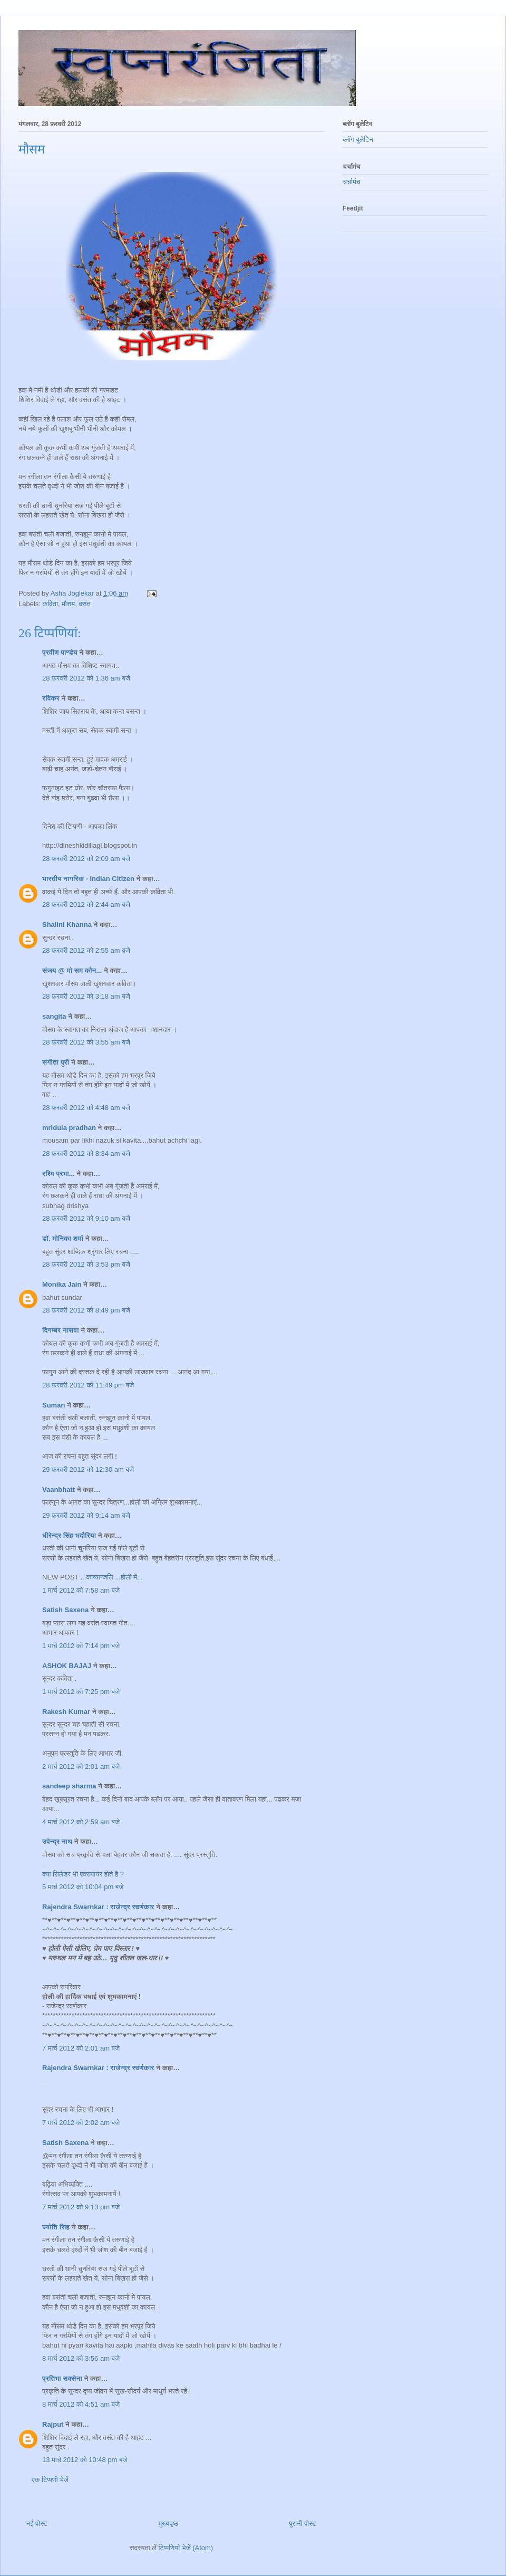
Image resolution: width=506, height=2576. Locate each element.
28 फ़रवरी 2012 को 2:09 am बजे (86, 859)
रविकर (52, 698)
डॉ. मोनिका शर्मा (63, 1238)
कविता (50, 604)
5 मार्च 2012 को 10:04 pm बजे (82, 1887)
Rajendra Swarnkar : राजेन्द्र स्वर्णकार (98, 1907)
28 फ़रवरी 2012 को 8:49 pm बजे (86, 1310)
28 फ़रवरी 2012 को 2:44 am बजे (86, 904)
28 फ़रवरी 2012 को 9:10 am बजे (86, 1218)
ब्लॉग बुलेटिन (358, 139)
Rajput (52, 2424)
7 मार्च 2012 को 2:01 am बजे (81, 2048)
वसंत (84, 604)
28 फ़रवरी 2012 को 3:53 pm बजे (86, 1264)
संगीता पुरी (56, 1062)
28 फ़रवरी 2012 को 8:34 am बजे (86, 1153)
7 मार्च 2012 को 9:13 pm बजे (81, 2207)
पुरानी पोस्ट (302, 2523)
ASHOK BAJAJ (66, 1666)
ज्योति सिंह (56, 2227)
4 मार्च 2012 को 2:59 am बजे (81, 1822)
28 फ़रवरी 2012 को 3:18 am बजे (86, 996)
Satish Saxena (66, 1610)
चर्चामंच (352, 182)
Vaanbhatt (58, 1489)
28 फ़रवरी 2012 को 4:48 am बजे (86, 1108)
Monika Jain (61, 1284)
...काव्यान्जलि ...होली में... (112, 1577)
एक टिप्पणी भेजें (50, 2480)
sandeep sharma (69, 1786)
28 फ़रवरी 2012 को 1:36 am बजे (86, 678)
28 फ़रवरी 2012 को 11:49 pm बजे (88, 1385)
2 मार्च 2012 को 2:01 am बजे (81, 1766)
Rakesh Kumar (66, 1712)
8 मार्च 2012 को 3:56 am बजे (81, 2358)
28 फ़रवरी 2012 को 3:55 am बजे (86, 1042)
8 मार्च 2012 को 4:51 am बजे (81, 2404)
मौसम (68, 604)
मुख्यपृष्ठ (168, 2523)
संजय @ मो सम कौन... (72, 970)
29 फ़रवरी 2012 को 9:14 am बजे (86, 1515)
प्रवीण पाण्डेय (59, 652)
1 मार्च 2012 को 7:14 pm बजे (81, 1646)
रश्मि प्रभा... (58, 1173)
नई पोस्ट (36, 2523)
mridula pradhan (69, 1128)
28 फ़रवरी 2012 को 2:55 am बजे (86, 950)
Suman (53, 1405)
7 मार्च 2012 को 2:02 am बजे (81, 2123)
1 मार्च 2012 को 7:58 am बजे (81, 1590)
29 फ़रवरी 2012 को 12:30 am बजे (88, 1469)
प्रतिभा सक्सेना (62, 2378)
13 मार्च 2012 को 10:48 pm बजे (85, 2460)
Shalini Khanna (67, 924)
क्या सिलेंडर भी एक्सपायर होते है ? (83, 1874)
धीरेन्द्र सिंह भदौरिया (70, 1535)
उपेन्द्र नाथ (57, 1841)
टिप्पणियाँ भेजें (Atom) (186, 2548)
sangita (54, 1016)
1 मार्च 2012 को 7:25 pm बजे (81, 1692)
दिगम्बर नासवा (60, 1330)
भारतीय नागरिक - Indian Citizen (88, 879)
